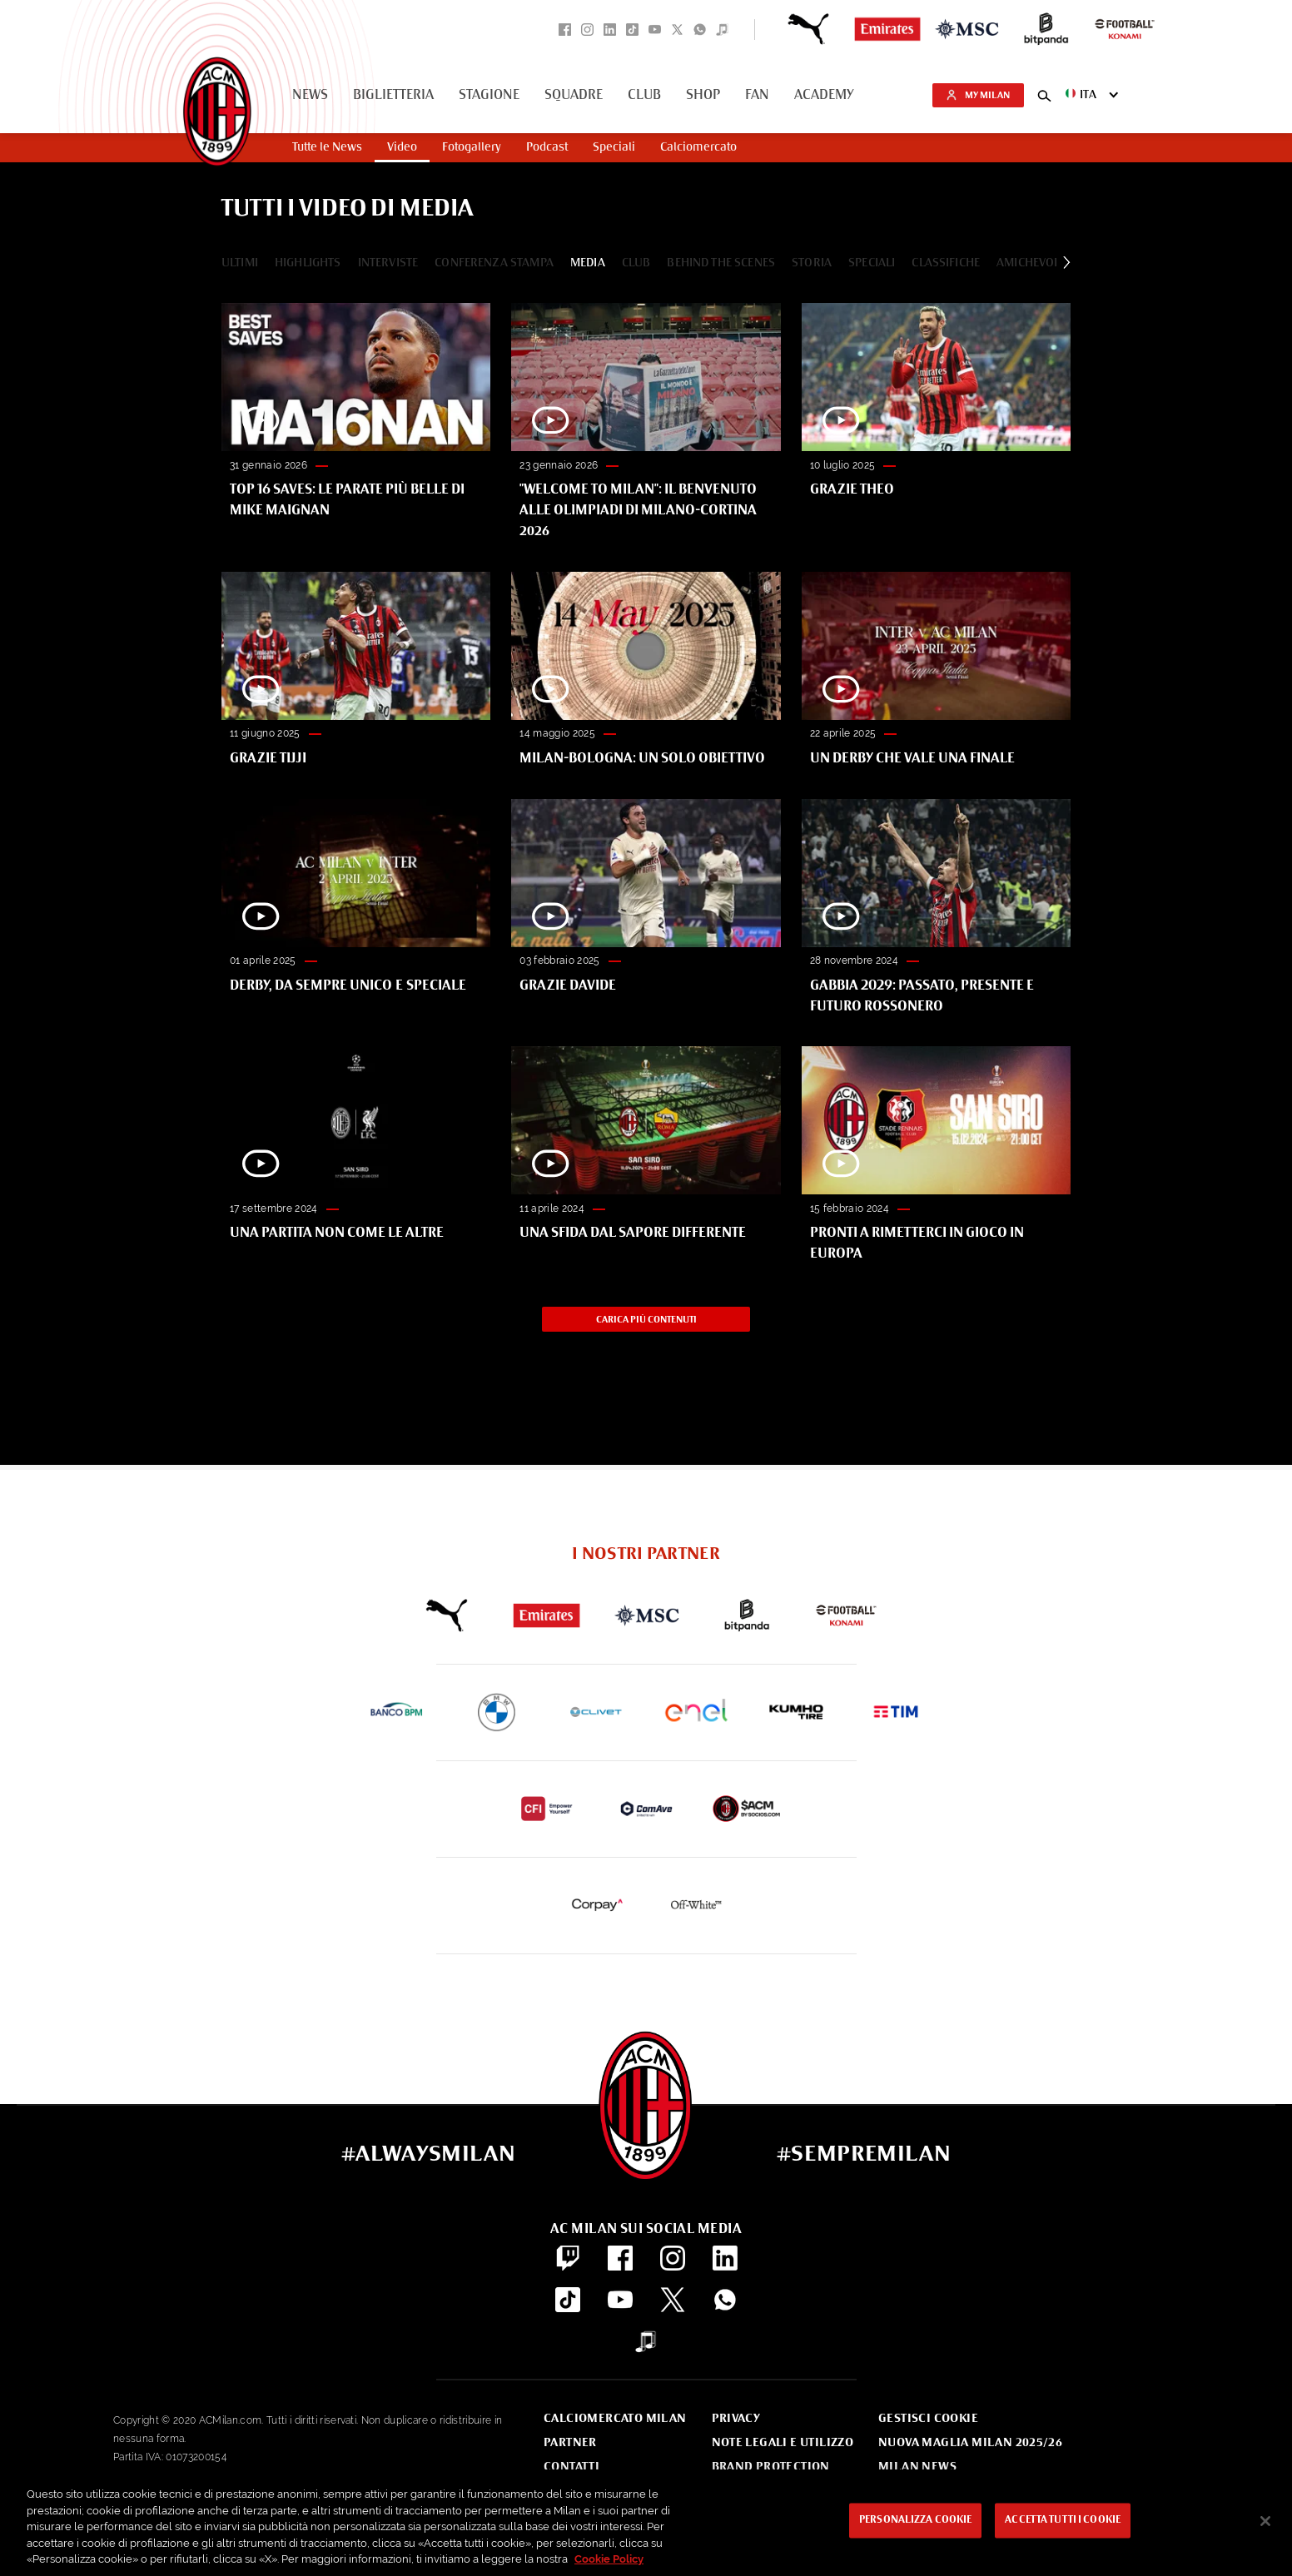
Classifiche (946, 263)
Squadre (573, 95)
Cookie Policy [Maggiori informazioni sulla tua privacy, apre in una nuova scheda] (609, 2559)
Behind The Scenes (721, 263)
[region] (646, 2522)
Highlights (308, 263)
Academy (824, 95)
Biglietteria (393, 95)
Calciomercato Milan (615, 2419)
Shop (703, 95)
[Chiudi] (1265, 2521)
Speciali (614, 147)
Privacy (736, 2419)
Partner (570, 2443)
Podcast (547, 147)
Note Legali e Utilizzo (783, 2443)
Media (587, 263)
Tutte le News (327, 147)
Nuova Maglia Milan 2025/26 (970, 2443)
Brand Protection (771, 2467)
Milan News (917, 2467)
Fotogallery (471, 147)
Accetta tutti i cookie (1063, 2521)
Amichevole (1031, 263)
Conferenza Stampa (494, 263)
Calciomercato (698, 147)
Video (402, 147)
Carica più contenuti (646, 1323)
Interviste (388, 263)
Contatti (571, 2467)
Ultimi (239, 263)
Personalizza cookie (915, 2521)
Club (644, 95)
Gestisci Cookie (928, 2419)
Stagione (489, 95)
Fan (757, 95)
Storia (812, 263)
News (310, 95)
